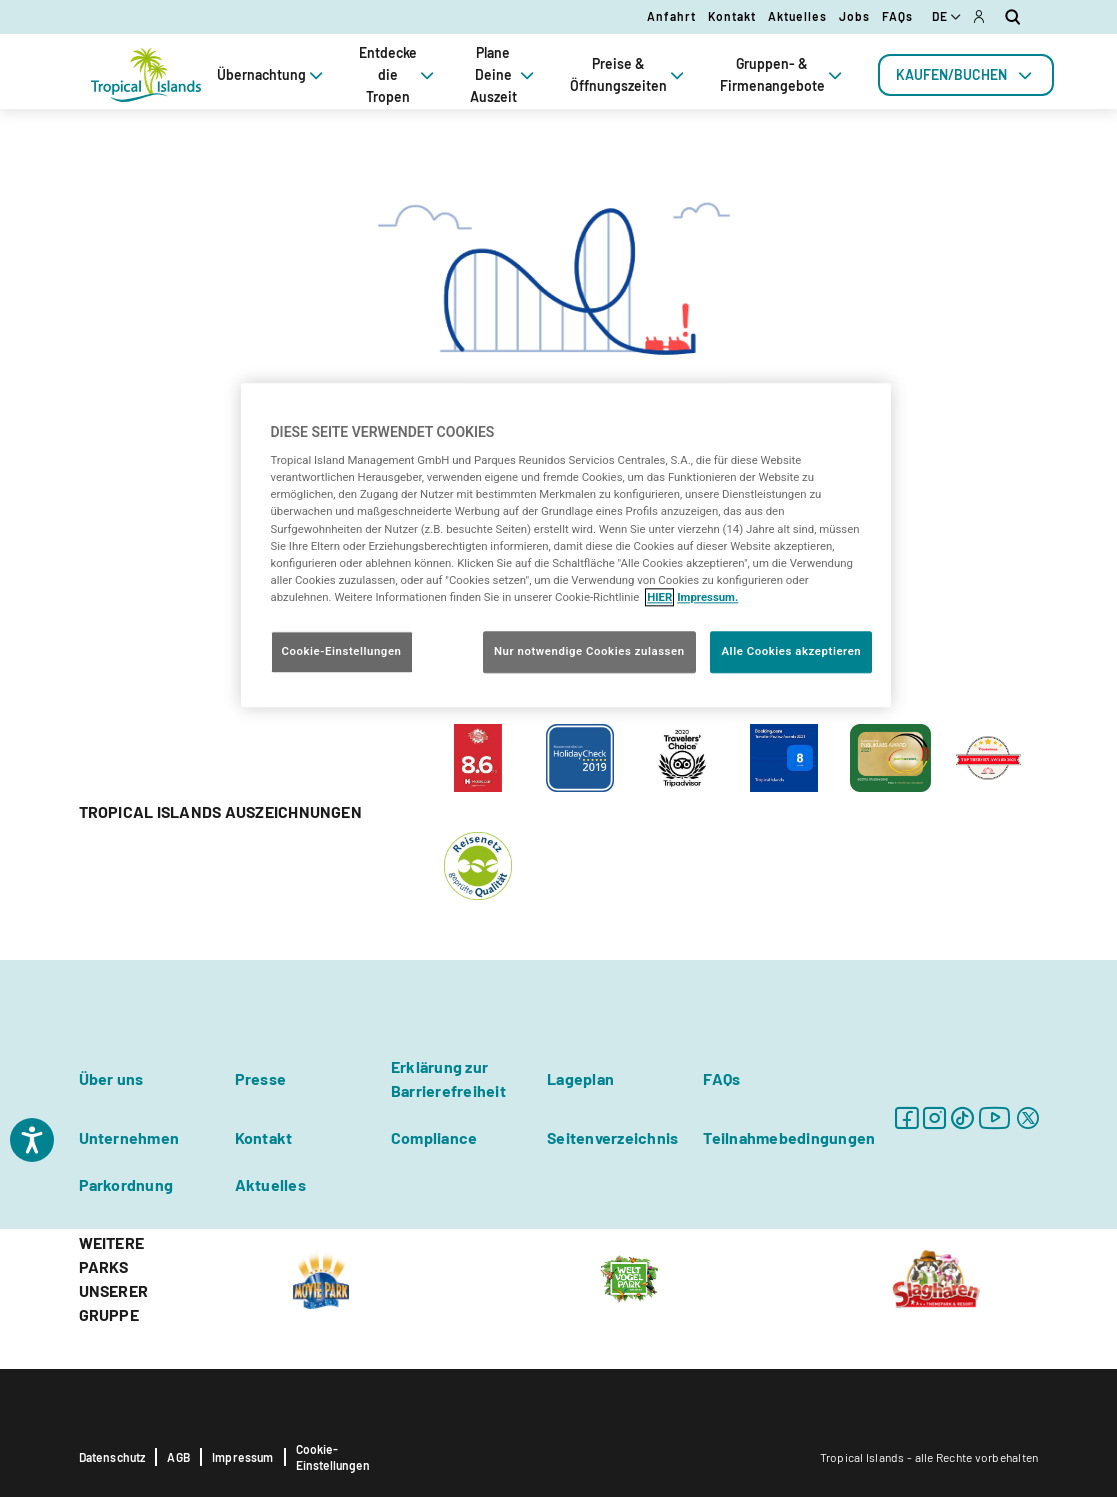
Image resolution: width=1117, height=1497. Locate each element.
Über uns (111, 1078)
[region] (566, 545)
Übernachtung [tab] (272, 75)
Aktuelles (797, 16)
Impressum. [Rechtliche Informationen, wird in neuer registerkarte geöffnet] (707, 597)
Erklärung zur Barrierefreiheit (448, 1078)
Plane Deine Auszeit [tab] (504, 74)
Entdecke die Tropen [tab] (398, 74)
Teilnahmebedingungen (789, 1137)
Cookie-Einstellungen (333, 1457)
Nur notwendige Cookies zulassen (589, 651)
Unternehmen (129, 1137)
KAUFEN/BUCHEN (966, 75)
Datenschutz (112, 1457)
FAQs (897, 16)
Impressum (243, 1457)
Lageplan (580, 1078)
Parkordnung (126, 1184)
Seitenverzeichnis (612, 1137)
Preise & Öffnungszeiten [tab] (629, 74)
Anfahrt (671, 16)
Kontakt (732, 16)
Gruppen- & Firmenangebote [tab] (783, 74)
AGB (178, 1457)
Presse (260, 1078)
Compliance (434, 1137)
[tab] (966, 75)
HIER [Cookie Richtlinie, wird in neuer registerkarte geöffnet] (659, 597)
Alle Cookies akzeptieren (791, 651)
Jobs (854, 16)
